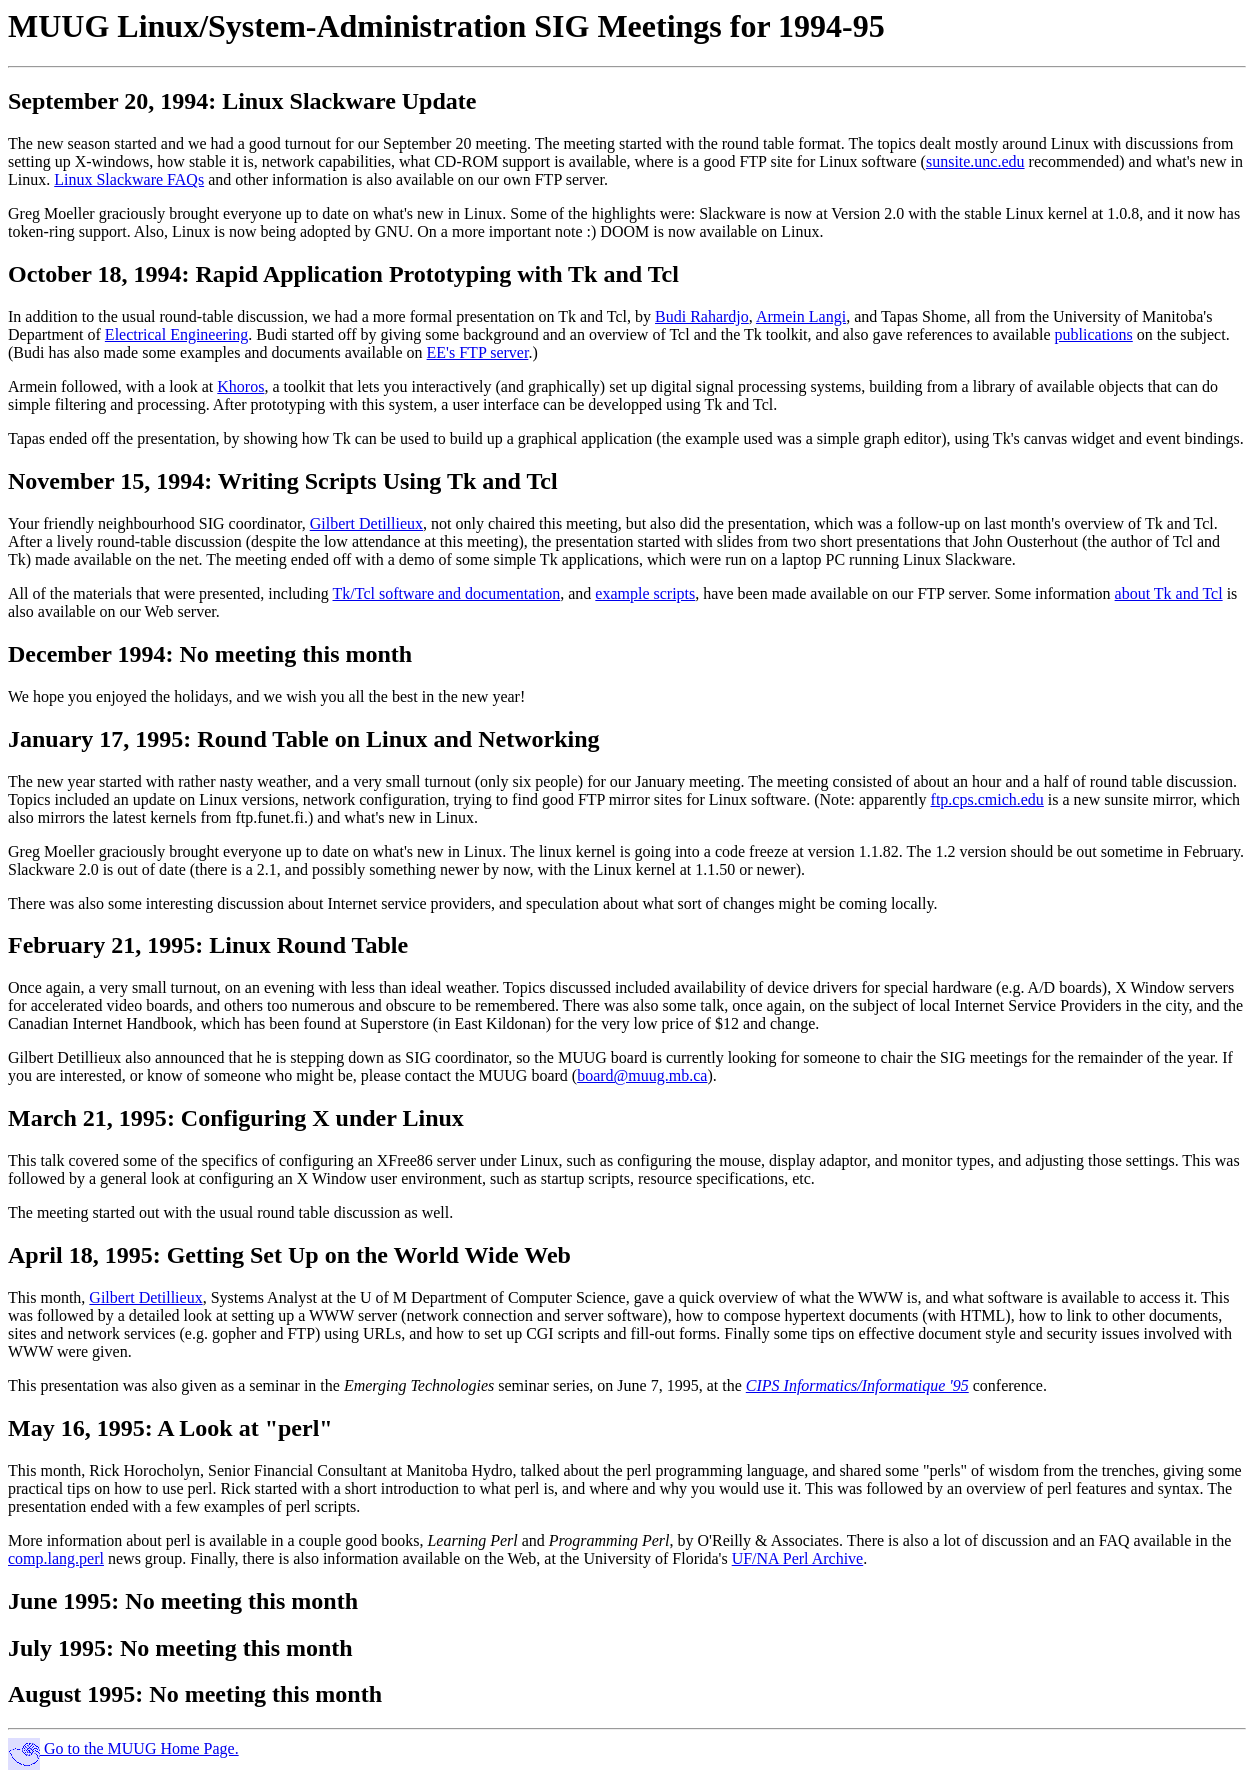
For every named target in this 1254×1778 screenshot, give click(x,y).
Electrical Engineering (176, 334)
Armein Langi (801, 316)
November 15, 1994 (106, 481)
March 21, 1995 (87, 1118)
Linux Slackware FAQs (129, 179)
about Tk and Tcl (1169, 593)
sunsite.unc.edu (975, 161)
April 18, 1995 (80, 1255)
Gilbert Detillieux (366, 523)
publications (1094, 334)
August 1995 (71, 1694)
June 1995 (59, 1601)
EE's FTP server (478, 352)
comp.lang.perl (56, 1558)
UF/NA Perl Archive (798, 1558)
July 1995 (57, 1648)
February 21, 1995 (101, 945)
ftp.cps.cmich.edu (987, 799)
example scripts (645, 593)
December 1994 (87, 654)
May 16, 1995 (76, 1428)
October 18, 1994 (95, 274)
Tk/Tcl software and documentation (447, 593)
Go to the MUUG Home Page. (123, 1748)
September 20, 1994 (108, 101)
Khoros (240, 386)
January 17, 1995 (95, 739)
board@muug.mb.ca (642, 1075)
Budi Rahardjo (702, 316)
